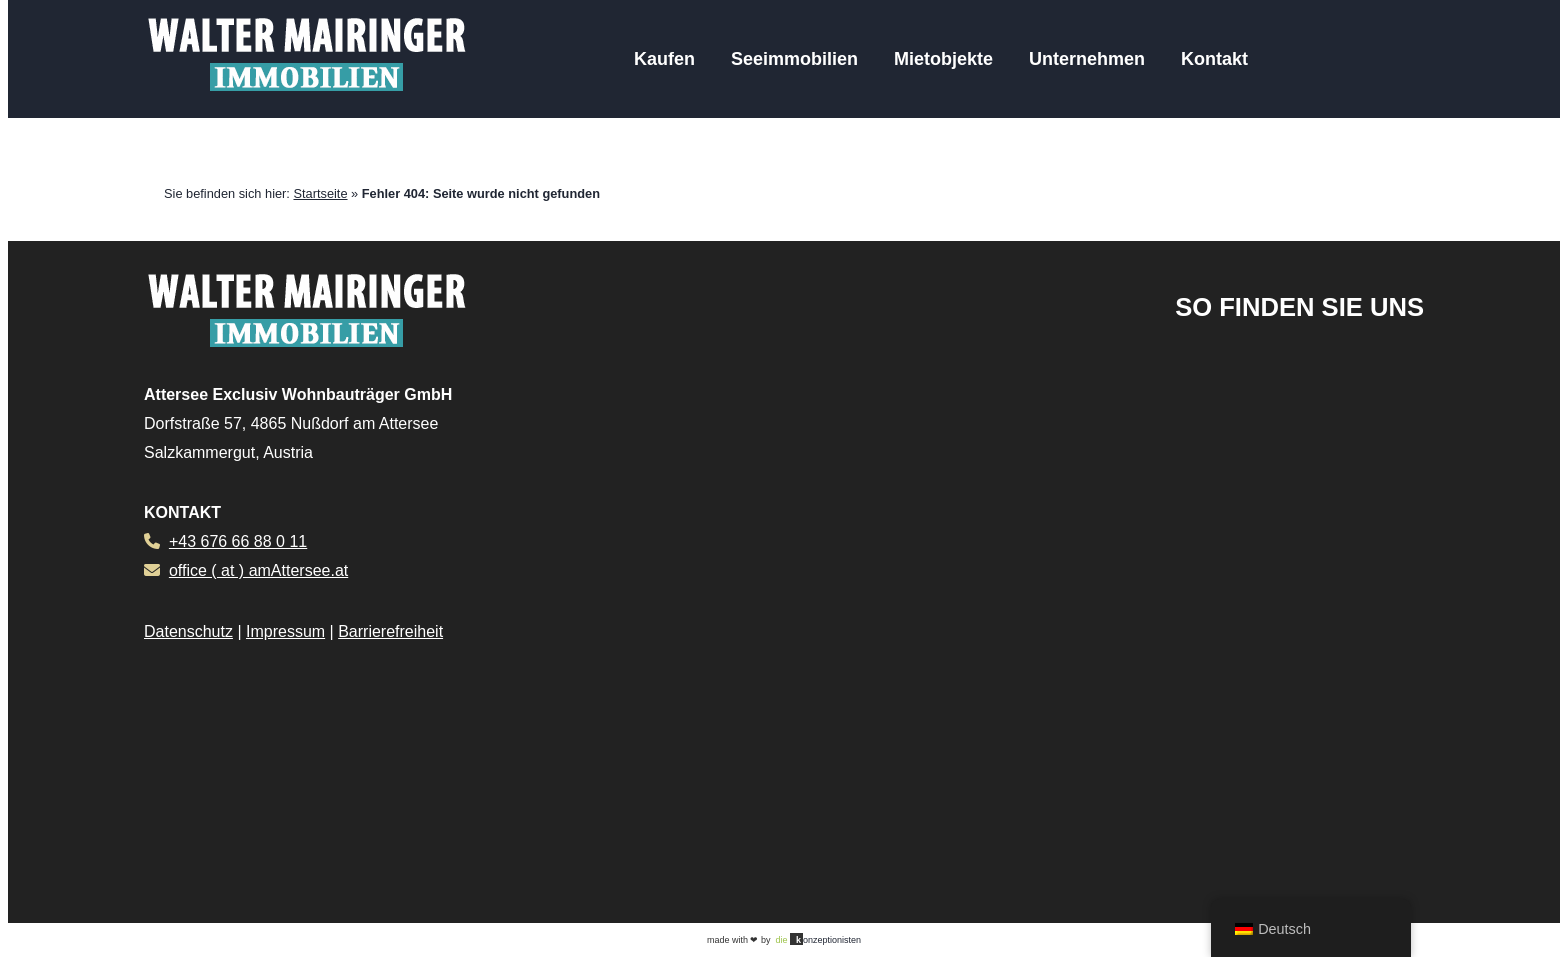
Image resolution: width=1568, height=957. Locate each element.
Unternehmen (1087, 59)
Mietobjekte (943, 59)
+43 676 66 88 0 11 (238, 541)
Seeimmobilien (794, 59)
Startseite (320, 193)
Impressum (285, 631)
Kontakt (1214, 59)
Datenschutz (188, 631)
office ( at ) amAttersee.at (258, 570)
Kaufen (664, 59)
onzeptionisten (818, 939)
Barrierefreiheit (390, 631)
